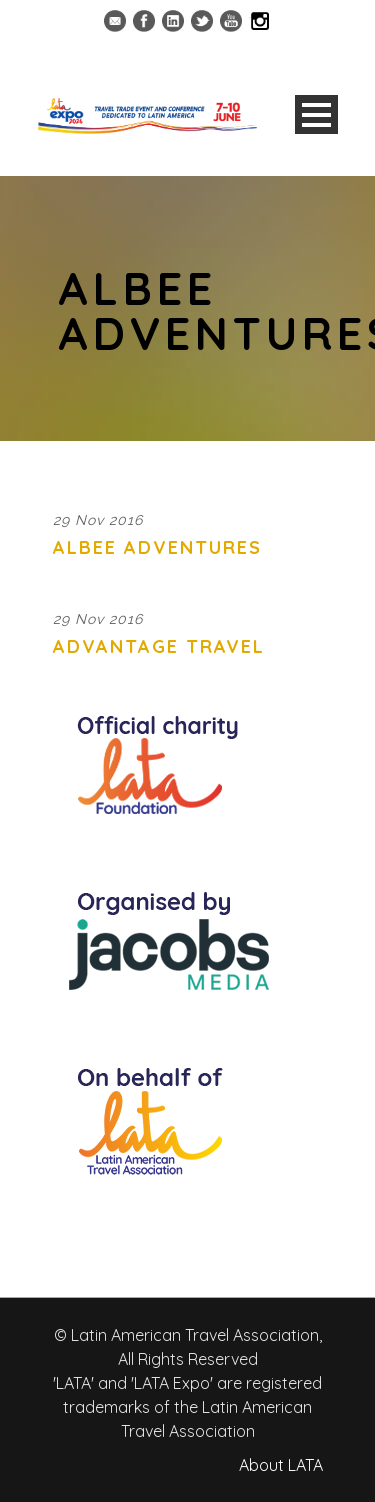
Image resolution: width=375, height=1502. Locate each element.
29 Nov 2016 (98, 520)
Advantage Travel (159, 646)
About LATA (281, 1465)
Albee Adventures (157, 547)
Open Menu (316, 114)
